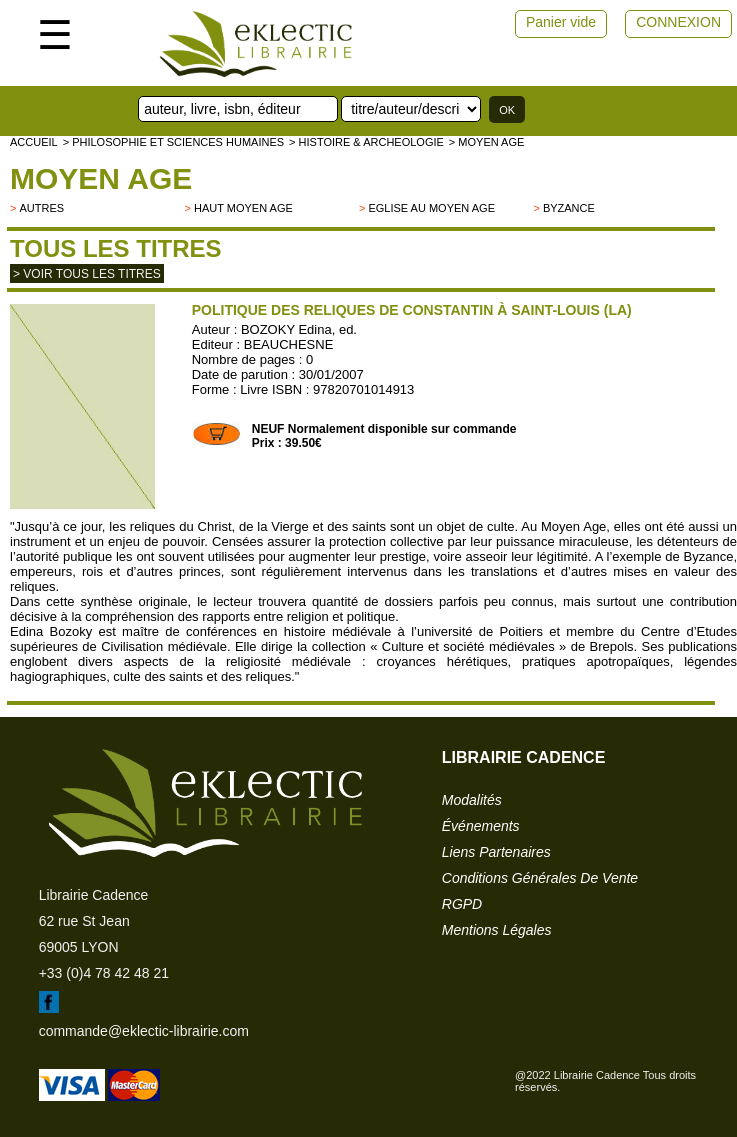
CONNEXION (678, 22)
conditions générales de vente (540, 878)
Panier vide (561, 22)
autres (41, 208)
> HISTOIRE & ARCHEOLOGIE (366, 142)
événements (481, 826)
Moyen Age (101, 178)
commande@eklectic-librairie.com (144, 1031)
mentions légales (497, 930)
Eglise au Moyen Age (431, 208)
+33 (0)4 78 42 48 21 (104, 973)
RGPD (462, 904)
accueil (34, 142)
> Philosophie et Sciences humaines (173, 142)
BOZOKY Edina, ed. (299, 329)
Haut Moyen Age (243, 208)
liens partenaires (496, 852)
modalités (472, 800)
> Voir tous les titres (87, 274)
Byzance (569, 208)
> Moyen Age (487, 142)
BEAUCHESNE (289, 344)
